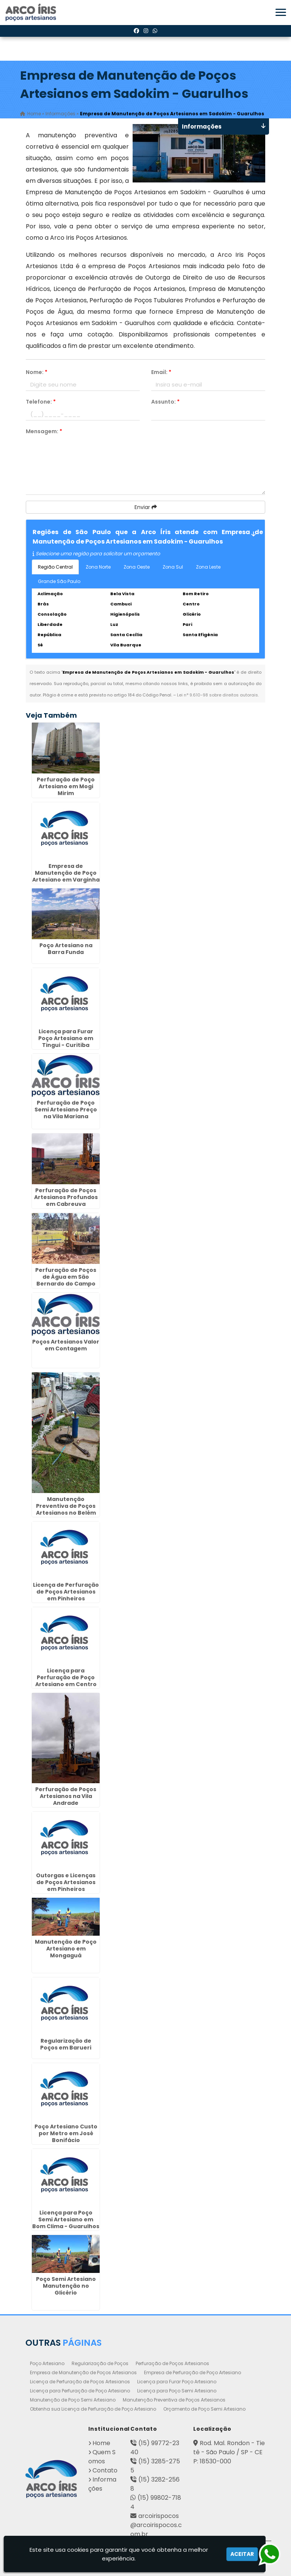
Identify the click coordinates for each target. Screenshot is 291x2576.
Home (101, 2443)
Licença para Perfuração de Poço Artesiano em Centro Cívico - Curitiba (66, 1681)
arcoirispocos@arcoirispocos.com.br (156, 2525)
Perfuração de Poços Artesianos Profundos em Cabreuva (66, 1197)
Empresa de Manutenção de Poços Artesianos (83, 2372)
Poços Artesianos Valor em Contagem (65, 1345)
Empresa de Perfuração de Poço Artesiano (192, 2372)
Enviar (146, 507)
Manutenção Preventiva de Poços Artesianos (174, 2400)
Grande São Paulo (59, 581)
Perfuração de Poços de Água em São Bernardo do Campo (65, 1276)
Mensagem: (44, 431)
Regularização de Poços (100, 2363)
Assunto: (165, 401)
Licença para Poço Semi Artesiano (176, 2390)
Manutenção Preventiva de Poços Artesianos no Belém (66, 1506)
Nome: (36, 372)
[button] (280, 12)
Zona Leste (208, 567)
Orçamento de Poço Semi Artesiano (204, 2409)
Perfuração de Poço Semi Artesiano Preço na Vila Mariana (65, 1109)
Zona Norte (98, 567)
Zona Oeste (137, 567)
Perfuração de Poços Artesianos (172, 2363)
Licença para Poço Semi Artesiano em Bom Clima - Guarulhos (65, 2219)
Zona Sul (173, 567)
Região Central (55, 567)
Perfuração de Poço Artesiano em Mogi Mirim (66, 786)
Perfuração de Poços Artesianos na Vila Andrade (65, 1796)
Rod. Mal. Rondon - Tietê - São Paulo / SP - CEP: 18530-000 (229, 2452)
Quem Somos (102, 2457)
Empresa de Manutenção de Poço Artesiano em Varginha (66, 872)
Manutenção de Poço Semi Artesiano (73, 2400)
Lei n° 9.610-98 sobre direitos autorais (217, 695)
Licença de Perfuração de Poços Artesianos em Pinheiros (66, 1591)
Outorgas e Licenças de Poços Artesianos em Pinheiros (65, 1882)
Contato (104, 2470)
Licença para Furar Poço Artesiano (176, 2381)
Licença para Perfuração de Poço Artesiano (80, 2390)
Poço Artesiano (47, 2363)
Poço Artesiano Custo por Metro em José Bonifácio (65, 2133)
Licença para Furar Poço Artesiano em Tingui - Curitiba (65, 1038)
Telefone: (41, 401)
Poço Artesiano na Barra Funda (65, 948)
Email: (161, 372)
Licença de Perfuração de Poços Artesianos (80, 2381)
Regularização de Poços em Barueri (65, 2044)
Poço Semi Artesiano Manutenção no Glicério (66, 2285)
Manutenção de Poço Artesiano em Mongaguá (66, 1948)
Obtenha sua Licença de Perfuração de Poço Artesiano (93, 2409)
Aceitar (242, 2554)
